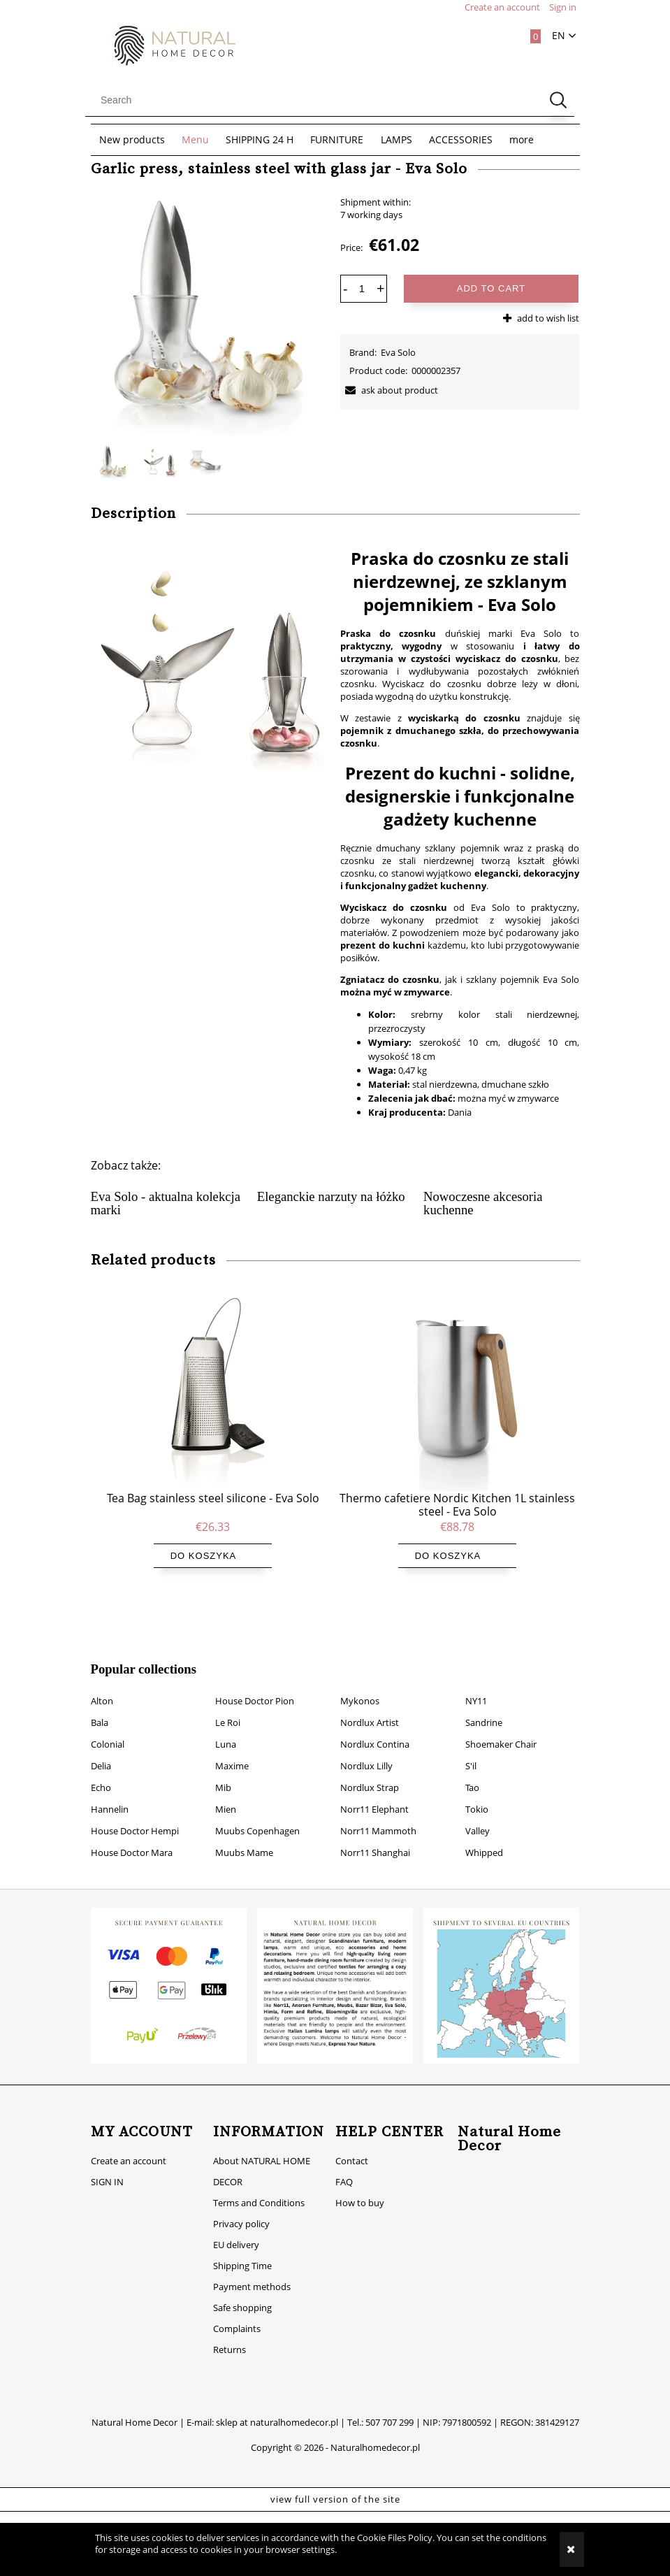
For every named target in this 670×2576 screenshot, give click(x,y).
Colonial (107, 1726)
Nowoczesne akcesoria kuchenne (482, 1203)
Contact (351, 2142)
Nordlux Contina (374, 1726)
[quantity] (362, 288)
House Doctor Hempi (135, 1812)
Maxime (232, 1747)
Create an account (128, 2142)
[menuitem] (132, 139)
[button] (389, 390)
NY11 (476, 1682)
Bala (99, 1704)
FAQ (344, 2163)
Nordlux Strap (369, 1769)
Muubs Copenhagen (257, 1812)
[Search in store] (316, 100)
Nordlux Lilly (366, 1747)
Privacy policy (241, 2205)
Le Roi (227, 1704)
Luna (225, 1726)
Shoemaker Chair (501, 1726)
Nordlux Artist (369, 1704)
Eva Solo (398, 352)
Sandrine (483, 1704)
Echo (101, 1769)
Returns (229, 2331)
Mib (223, 1769)
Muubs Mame (244, 1834)
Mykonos (359, 1682)
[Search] (558, 100)
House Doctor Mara (132, 1834)
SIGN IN (107, 2163)
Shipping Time (242, 2247)
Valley (477, 1812)
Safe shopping (242, 2289)
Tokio (476, 1791)
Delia (101, 1747)
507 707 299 (389, 2404)
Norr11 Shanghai (375, 1834)
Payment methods (252, 2268)
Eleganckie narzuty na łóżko (331, 1196)
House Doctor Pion (254, 1682)
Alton (102, 1682)
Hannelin (110, 1791)
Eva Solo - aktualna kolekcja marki (165, 1203)
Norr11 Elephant (374, 1791)
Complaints (237, 2310)
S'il (470, 1747)
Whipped (484, 1834)
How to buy (359, 2184)
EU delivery (236, 2226)
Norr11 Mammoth (378, 1812)
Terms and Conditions (259, 2184)
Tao (472, 1769)
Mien (225, 1791)
